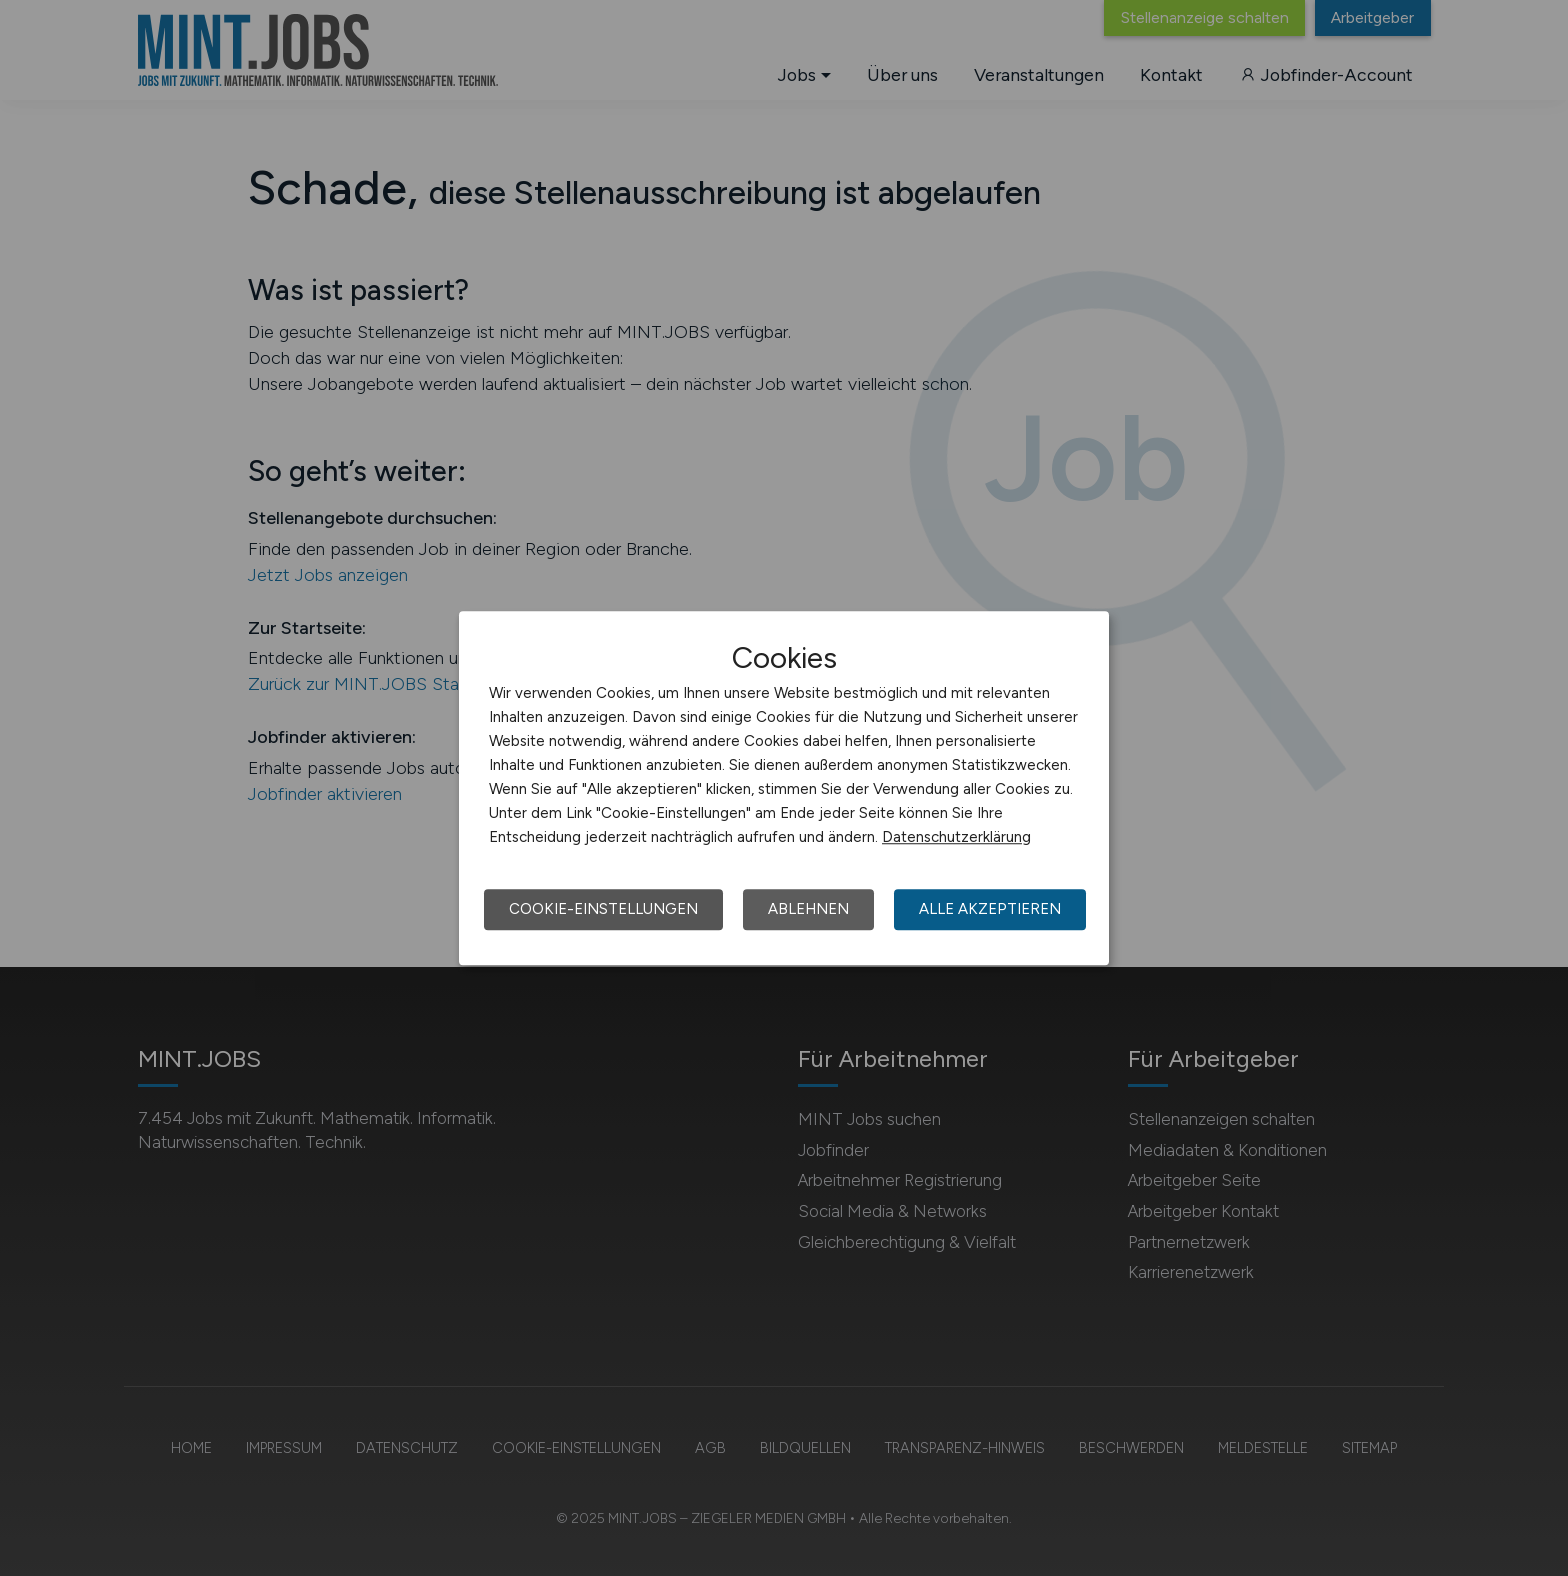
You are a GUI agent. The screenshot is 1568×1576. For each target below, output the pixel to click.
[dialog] (784, 788)
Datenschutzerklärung (956, 837)
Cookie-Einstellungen (603, 909)
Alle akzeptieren (990, 909)
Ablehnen (808, 909)
